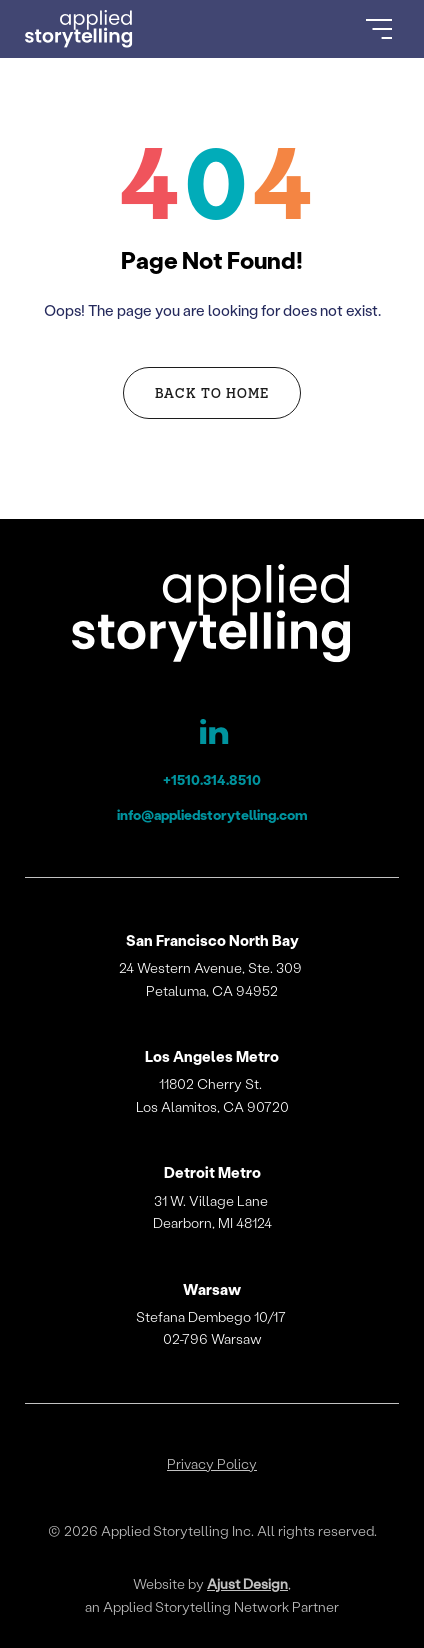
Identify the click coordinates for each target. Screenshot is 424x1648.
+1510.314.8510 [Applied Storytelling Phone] (212, 779)
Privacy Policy (212, 1464)
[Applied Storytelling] (212, 616)
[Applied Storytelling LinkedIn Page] (212, 736)
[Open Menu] (379, 29)
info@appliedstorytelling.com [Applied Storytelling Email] (212, 814)
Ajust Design (247, 1583)
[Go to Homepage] (79, 29)
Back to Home (212, 392)
